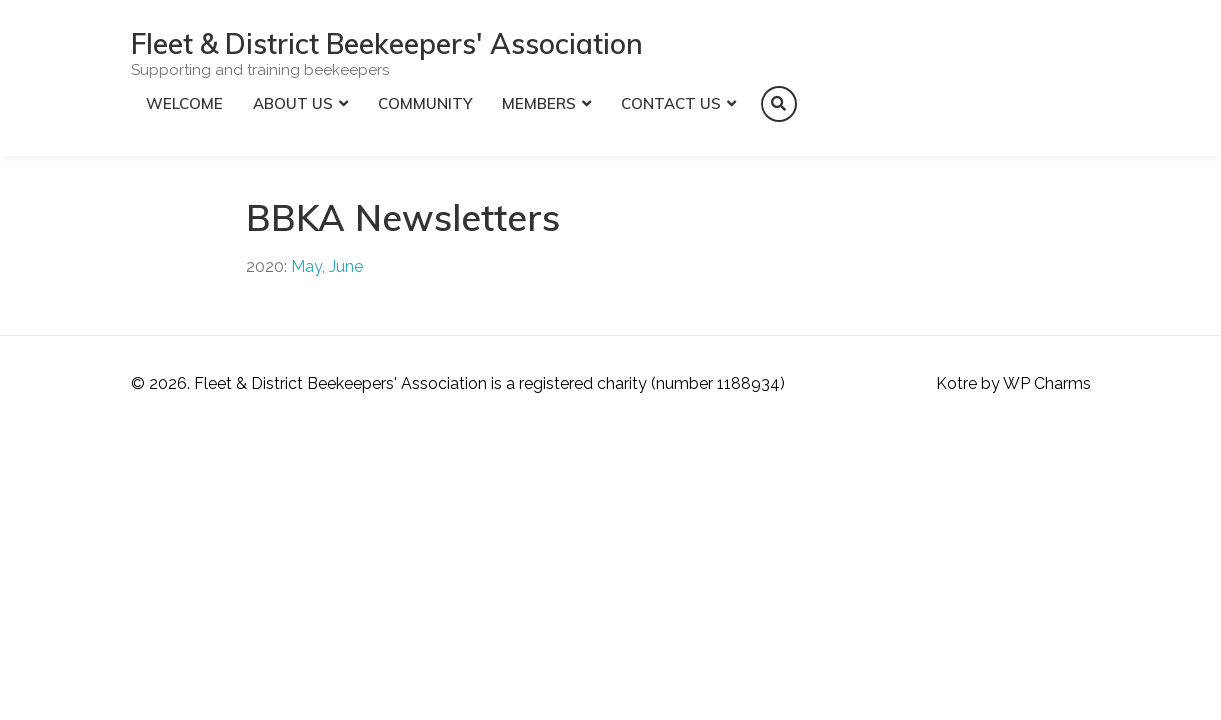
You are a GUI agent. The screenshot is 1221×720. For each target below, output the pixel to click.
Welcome (184, 103)
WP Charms (1047, 383)
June (346, 266)
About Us (293, 103)
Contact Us (671, 103)
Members (539, 103)
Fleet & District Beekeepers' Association (387, 43)
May (306, 266)
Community (425, 103)
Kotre (956, 383)
